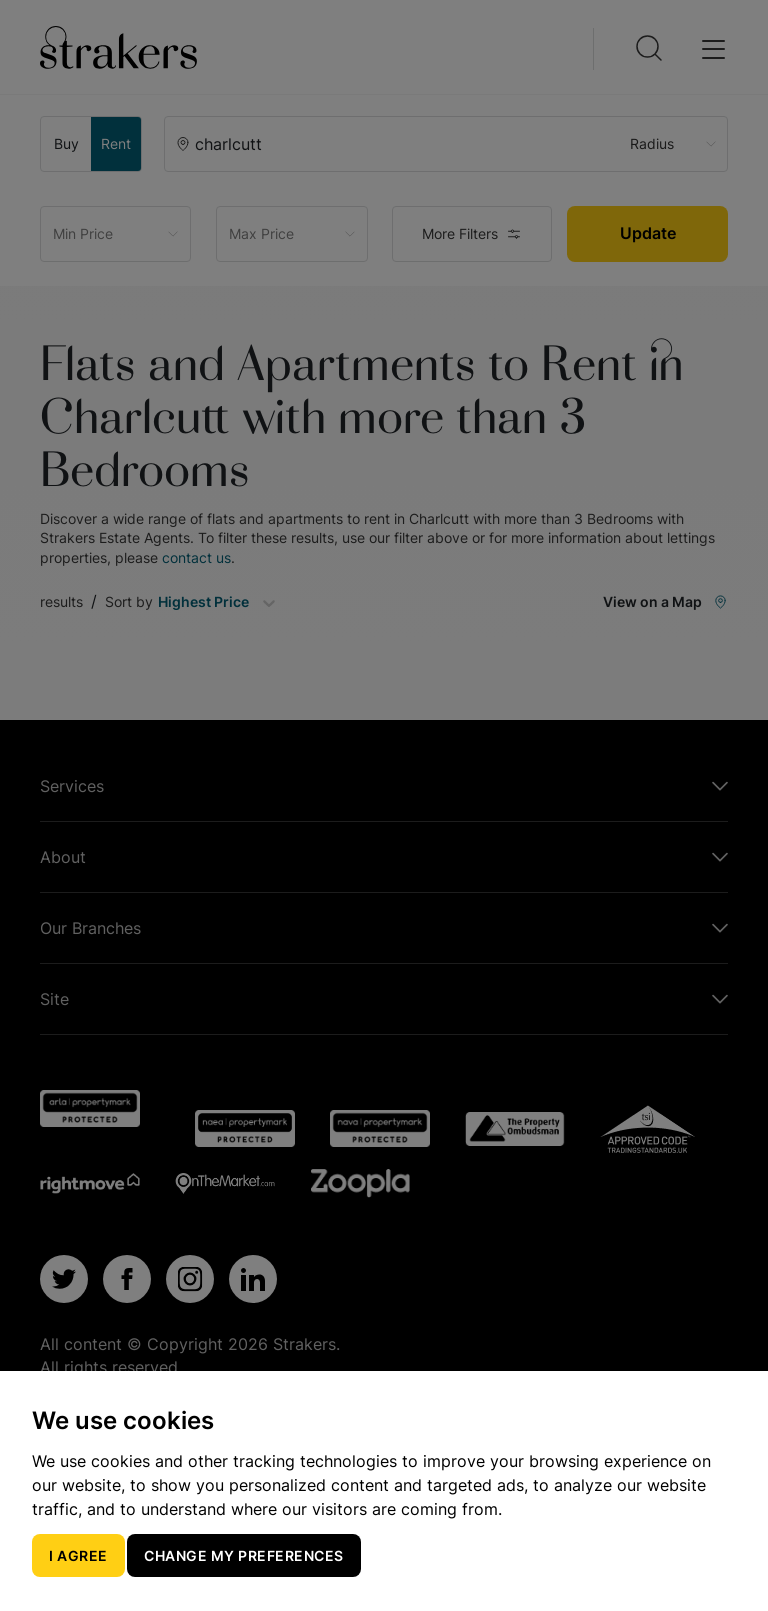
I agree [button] (78, 1555)
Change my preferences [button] (244, 1555)
